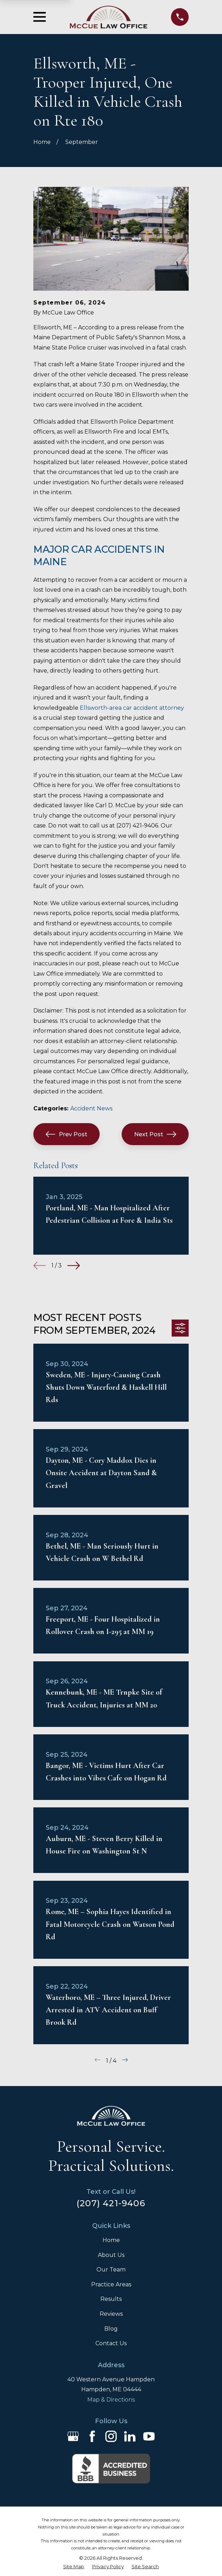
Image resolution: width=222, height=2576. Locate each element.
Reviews (111, 2313)
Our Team (111, 2269)
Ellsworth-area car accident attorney (132, 707)
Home (111, 2240)
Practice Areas (111, 2284)
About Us (111, 2255)
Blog (111, 2328)
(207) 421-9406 (111, 2203)
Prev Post (66, 1134)
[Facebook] (92, 2436)
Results (111, 2299)
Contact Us (111, 2343)
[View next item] (73, 1265)
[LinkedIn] (129, 2436)
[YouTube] (149, 2436)
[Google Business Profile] (73, 2436)
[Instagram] (111, 2436)
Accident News (91, 1108)
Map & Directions (111, 2399)
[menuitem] (73, 2567)
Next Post (155, 1134)
